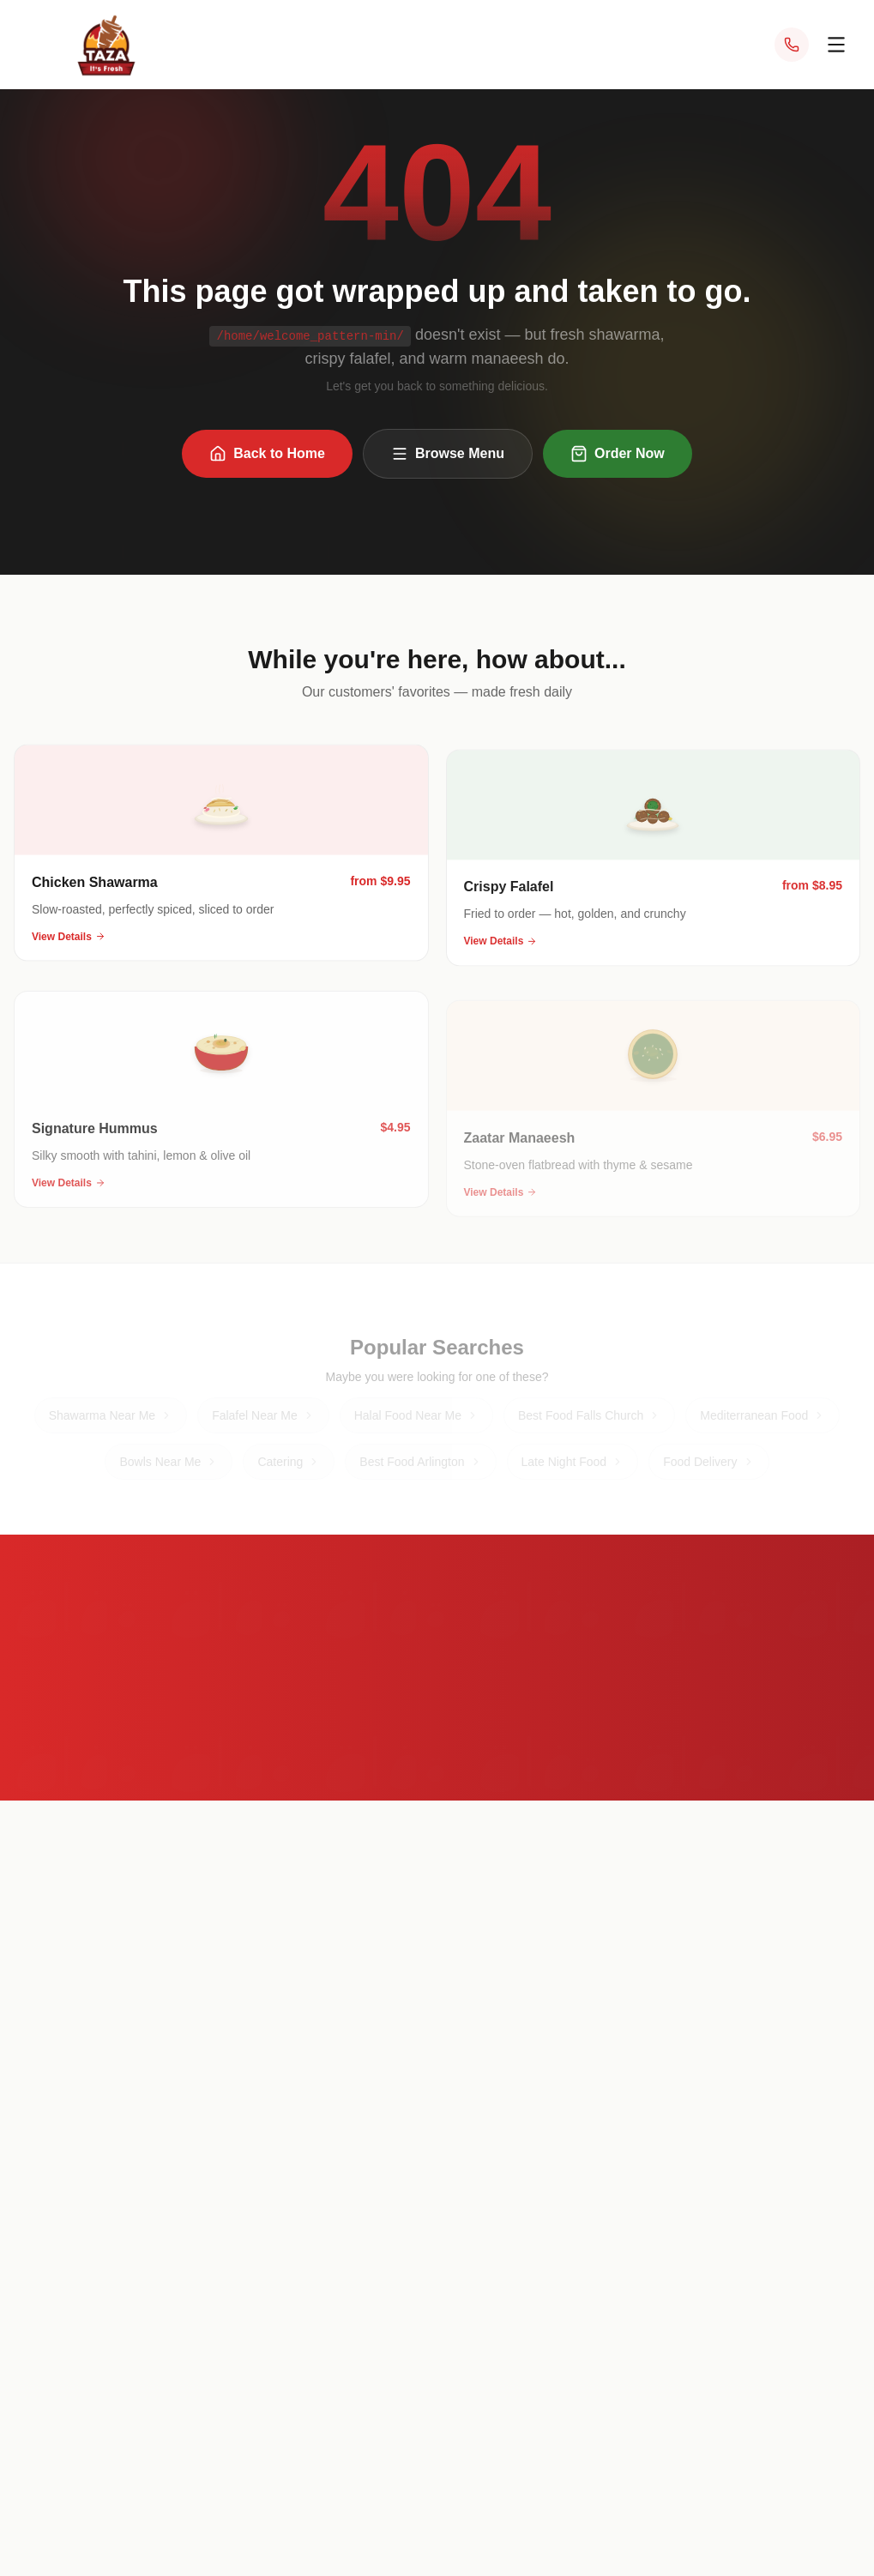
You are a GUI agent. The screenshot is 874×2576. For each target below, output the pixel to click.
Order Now (617, 456)
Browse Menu (447, 456)
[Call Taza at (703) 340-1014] (792, 44)
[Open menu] (836, 44)
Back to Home (267, 456)
